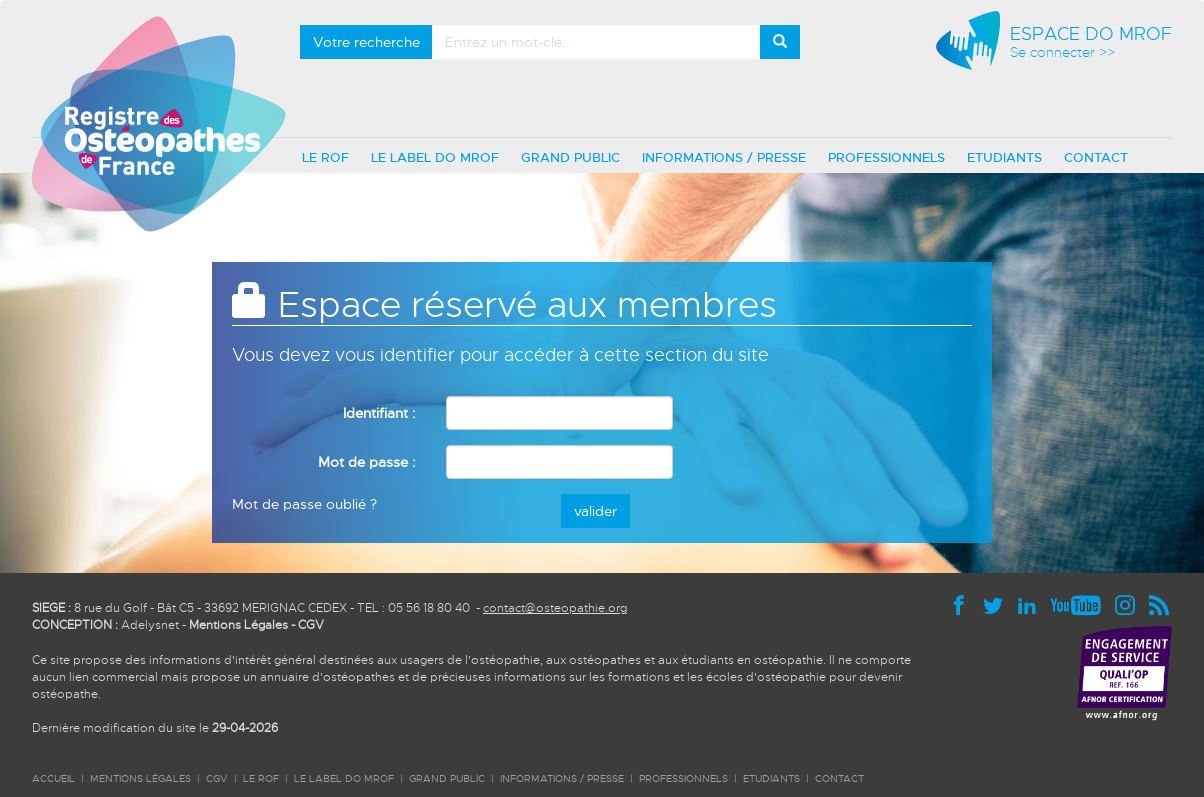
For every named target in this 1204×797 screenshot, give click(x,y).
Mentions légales (140, 778)
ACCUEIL (53, 778)
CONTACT (1096, 157)
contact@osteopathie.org (555, 608)
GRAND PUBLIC (570, 157)
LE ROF (325, 157)
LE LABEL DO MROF (435, 157)
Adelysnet (150, 625)
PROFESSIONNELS (886, 157)
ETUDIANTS (1004, 157)
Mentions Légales (238, 625)
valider (595, 511)
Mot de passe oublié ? (304, 504)
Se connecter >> (1062, 52)
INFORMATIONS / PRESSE (724, 157)
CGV (311, 625)
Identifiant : (379, 413)
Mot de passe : (367, 462)
